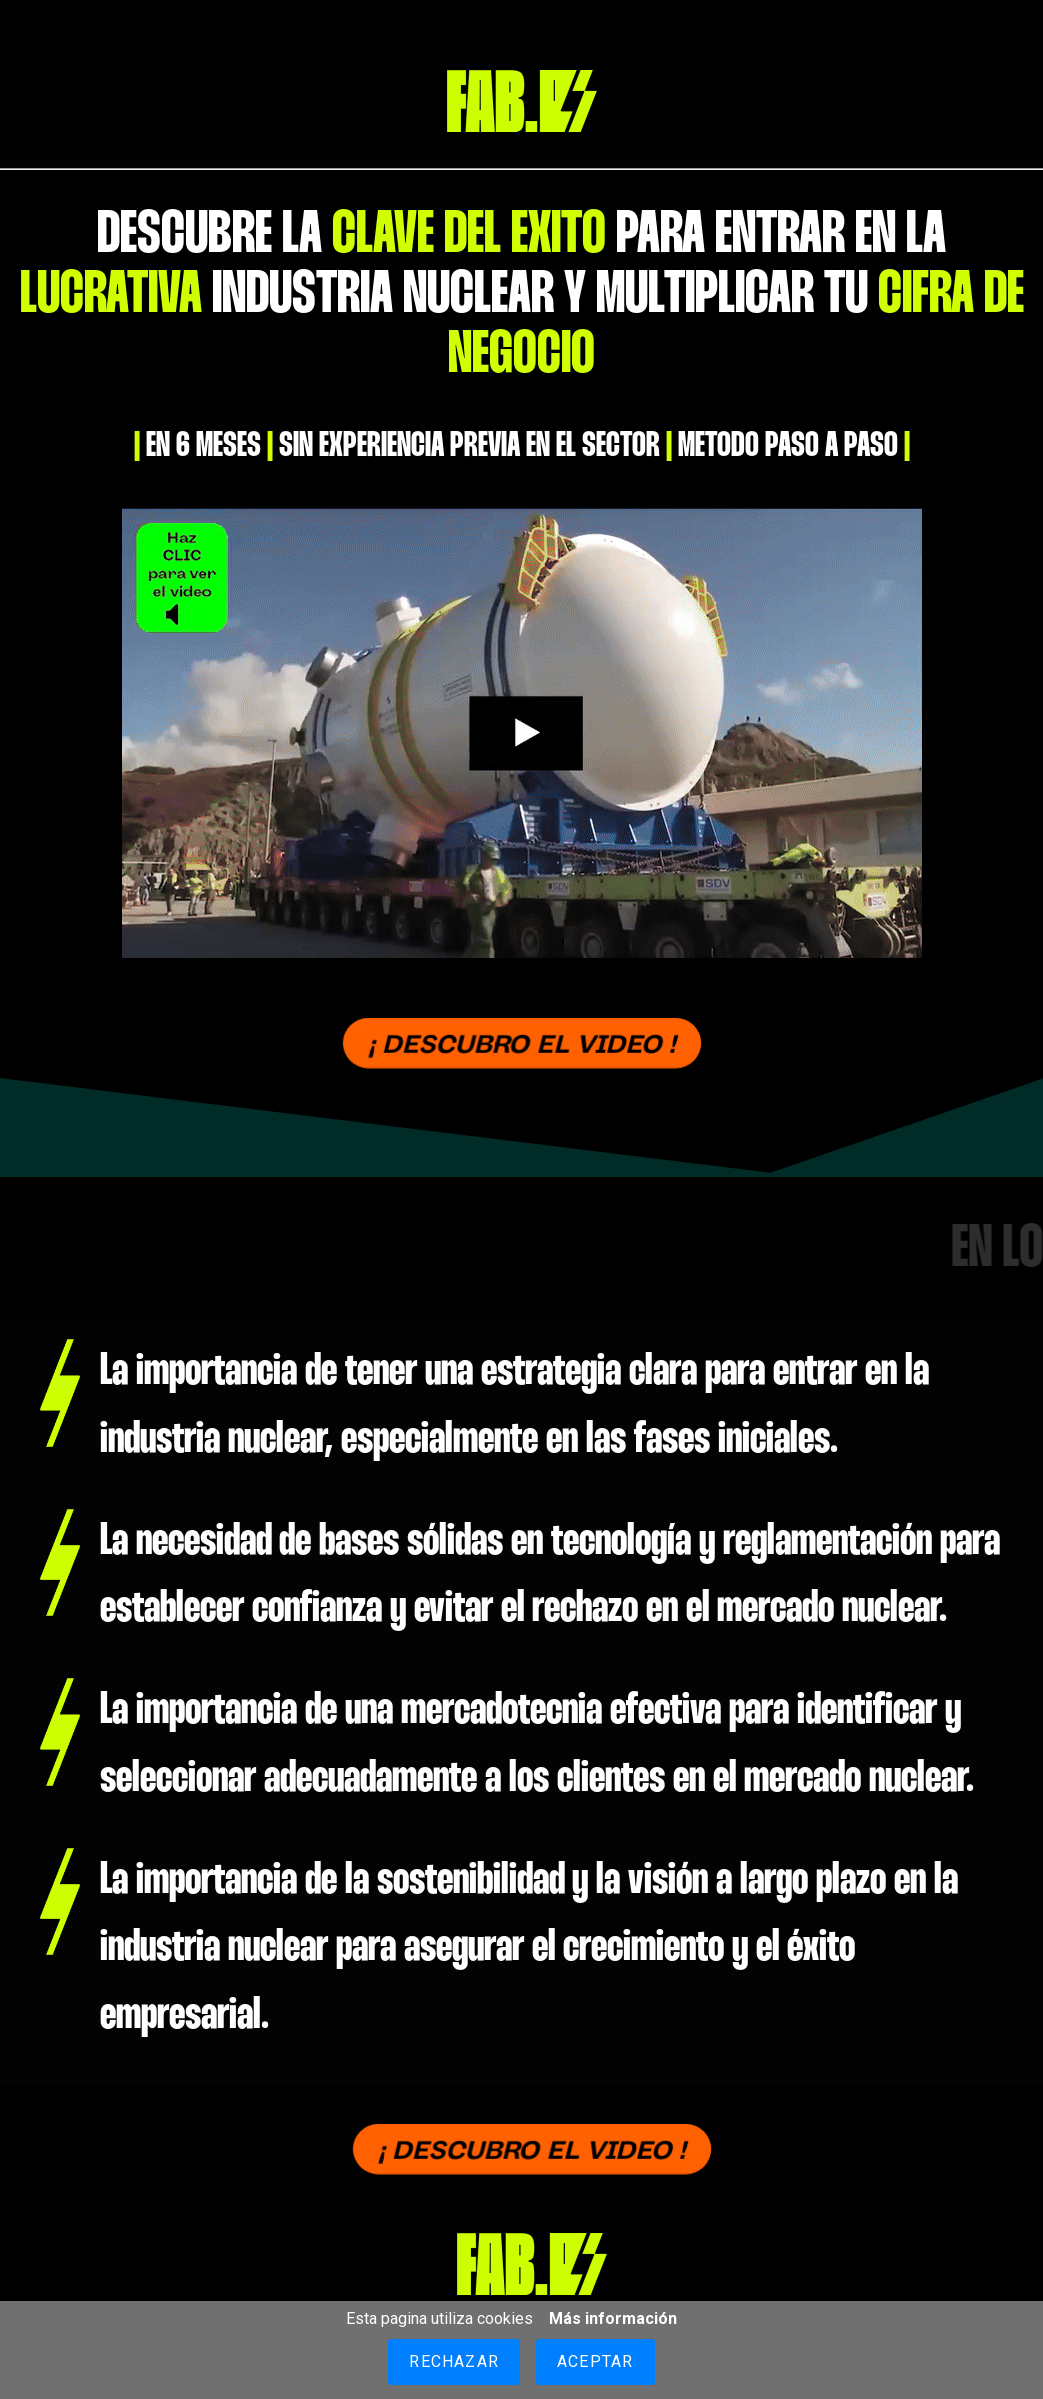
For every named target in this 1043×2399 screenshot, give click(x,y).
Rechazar (454, 2361)
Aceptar (595, 2361)
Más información (613, 2318)
